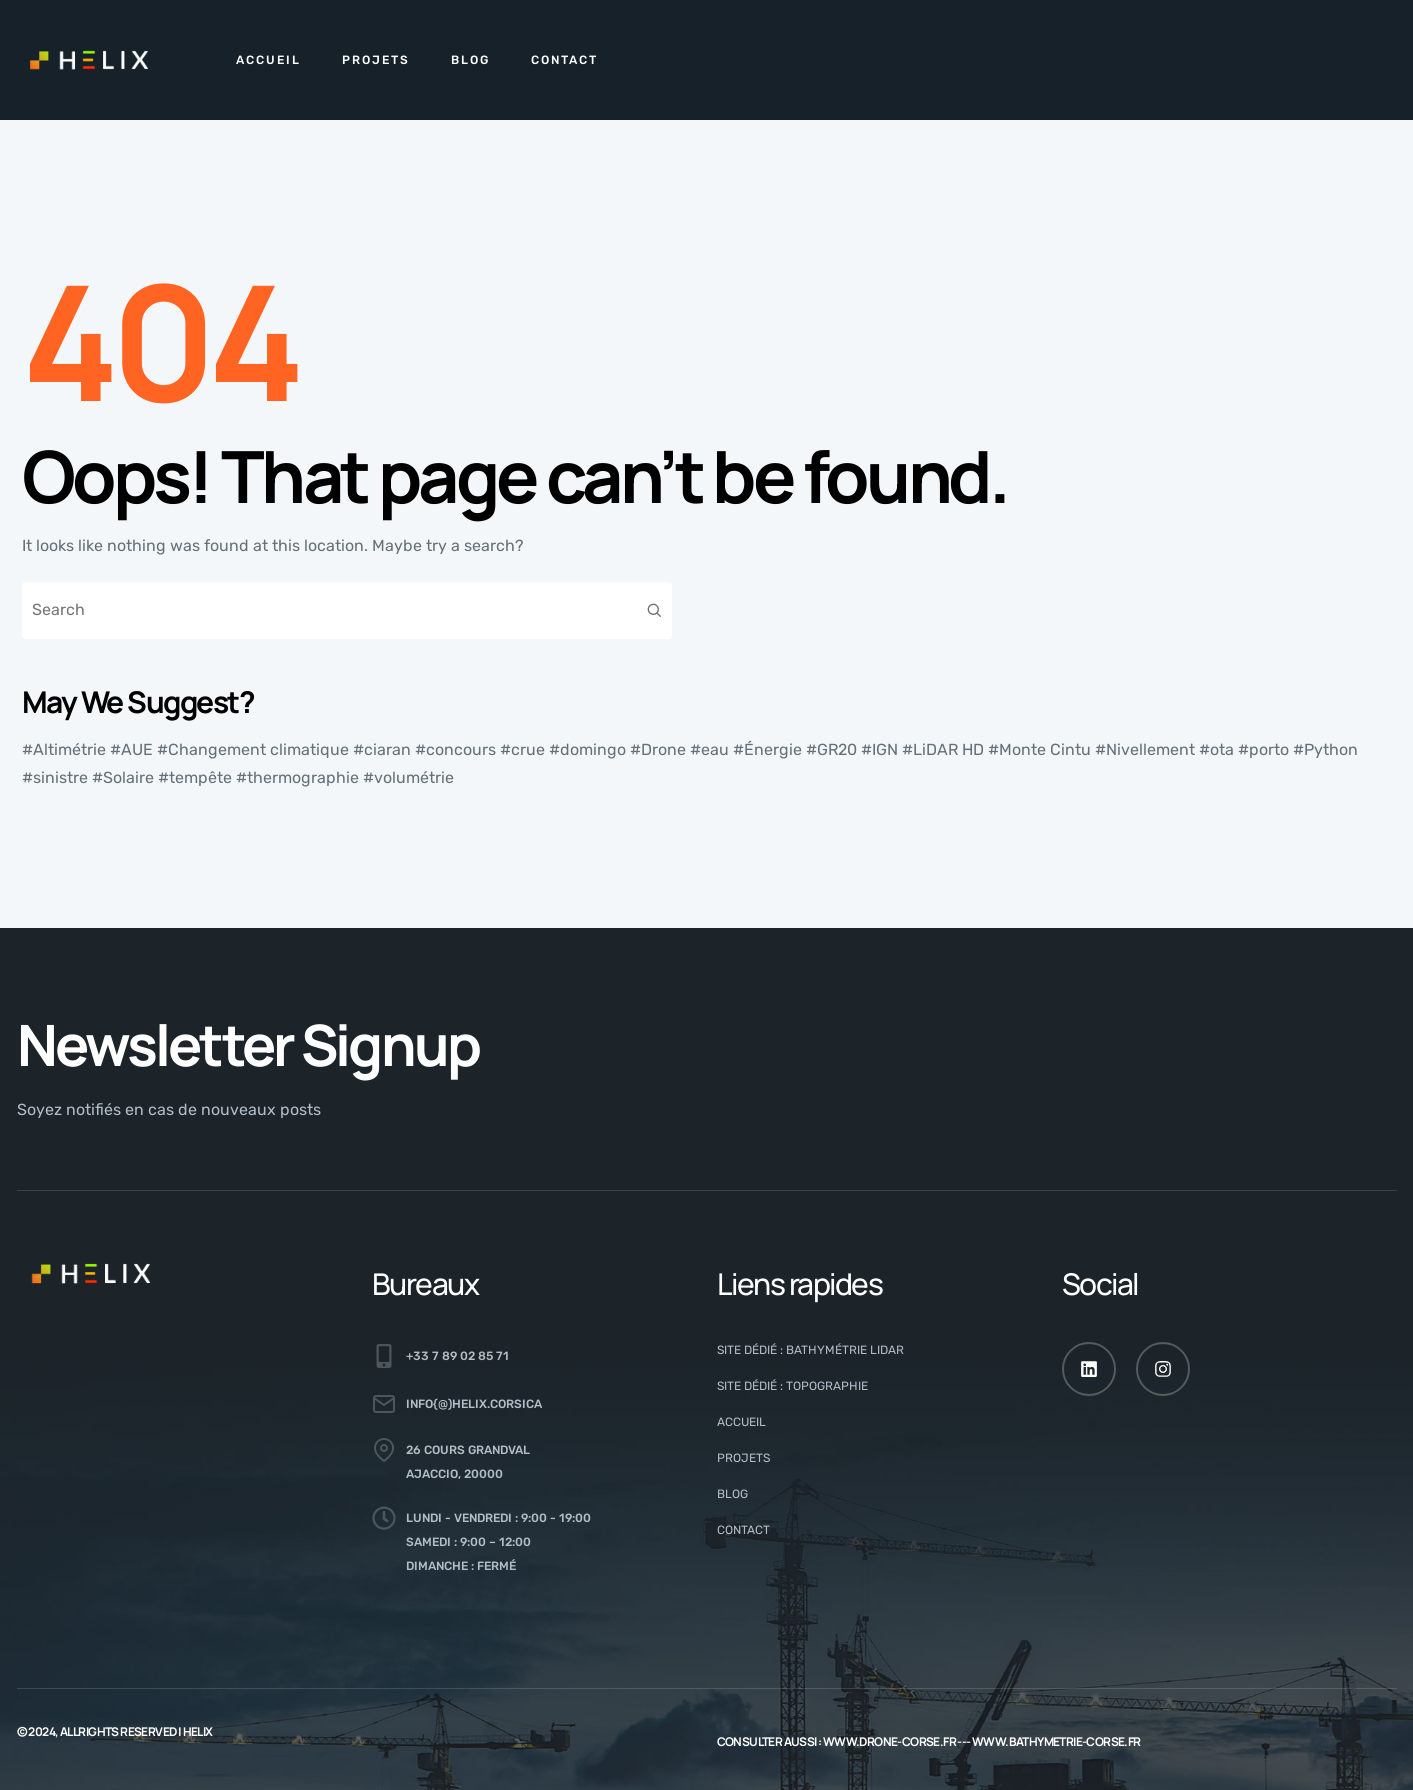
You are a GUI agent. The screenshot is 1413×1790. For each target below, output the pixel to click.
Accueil (268, 60)
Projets (376, 60)
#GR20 (831, 749)
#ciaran (382, 749)
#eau (709, 749)
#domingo (587, 749)
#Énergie (767, 749)
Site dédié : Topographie (792, 1386)
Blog (470, 60)
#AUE (131, 749)
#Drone (658, 749)
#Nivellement (1145, 749)
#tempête (195, 777)
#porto (1263, 749)
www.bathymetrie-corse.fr (1056, 1741)
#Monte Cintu (1039, 749)
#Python (1325, 749)
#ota (1216, 749)
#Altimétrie (64, 749)
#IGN (879, 749)
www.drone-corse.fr (889, 1741)
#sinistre (55, 777)
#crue (522, 749)
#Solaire (123, 777)
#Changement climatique (253, 749)
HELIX (198, 1731)
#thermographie (297, 777)
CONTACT (564, 60)
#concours (455, 749)
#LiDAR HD (943, 749)
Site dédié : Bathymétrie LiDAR (810, 1350)
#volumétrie (408, 777)
